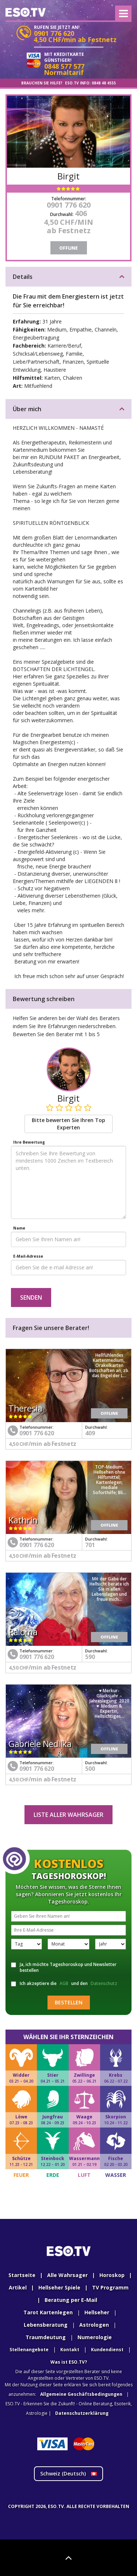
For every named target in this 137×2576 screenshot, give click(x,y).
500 (90, 1769)
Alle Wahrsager (67, 2275)
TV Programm (110, 2287)
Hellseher (96, 2312)
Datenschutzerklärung (82, 2413)
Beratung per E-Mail (71, 2299)
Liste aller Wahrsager (68, 1815)
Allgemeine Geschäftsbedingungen (81, 2394)
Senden (31, 1297)
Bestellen (69, 2002)
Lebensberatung (46, 2324)
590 (90, 1657)
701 (90, 1545)
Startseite (21, 2275)
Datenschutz (104, 1983)
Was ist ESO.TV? (68, 2362)
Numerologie (94, 2337)
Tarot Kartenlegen (48, 2312)
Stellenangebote (29, 2349)
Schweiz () (68, 2473)
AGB (64, 1983)
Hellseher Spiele (59, 2287)
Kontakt (69, 2349)
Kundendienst (107, 2349)
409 (90, 1433)
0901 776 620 (69, 205)
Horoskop (112, 2275)
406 (81, 213)
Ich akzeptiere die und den (65, 1983)
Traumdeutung (46, 2337)
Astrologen (94, 2324)
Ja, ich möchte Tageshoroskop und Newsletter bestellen (64, 1967)
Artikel (18, 2287)
